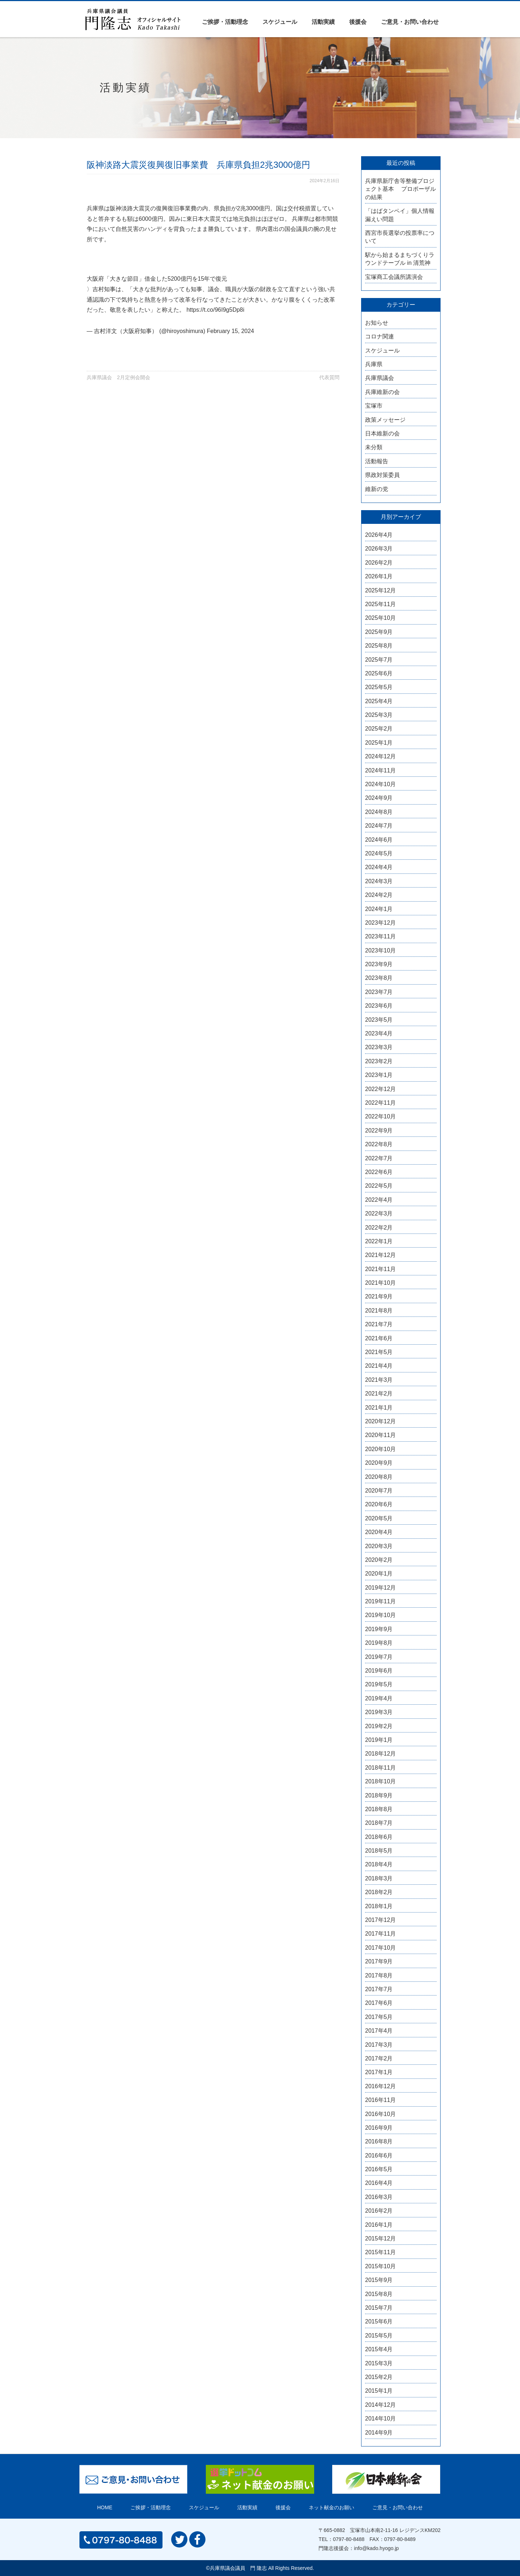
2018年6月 (379, 1837)
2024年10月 (380, 784)
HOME (104, 2507)
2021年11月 (380, 1269)
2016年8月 (379, 2141)
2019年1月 (379, 1740)
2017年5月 (379, 2017)
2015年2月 (379, 2377)
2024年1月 (379, 909)
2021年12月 (380, 1255)
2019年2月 (379, 1726)
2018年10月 (380, 1781)
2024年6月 (379, 840)
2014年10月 (380, 2418)
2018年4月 (379, 1864)
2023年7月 (379, 992)
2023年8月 (379, 978)
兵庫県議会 (379, 378)
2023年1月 (379, 1075)
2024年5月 (379, 853)
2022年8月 (379, 1144)
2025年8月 (379, 646)
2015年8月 (379, 2294)
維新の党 (376, 489)
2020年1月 (379, 1573)
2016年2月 (379, 2211)
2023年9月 (379, 964)
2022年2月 (379, 1228)
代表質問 (329, 377)
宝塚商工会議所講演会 (394, 277)
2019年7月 (379, 1657)
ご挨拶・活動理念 (225, 22)
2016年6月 (379, 2155)
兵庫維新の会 (382, 392)
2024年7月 (379, 826)
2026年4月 (379, 535)
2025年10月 (380, 618)
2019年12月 (380, 1588)
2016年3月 (379, 2197)
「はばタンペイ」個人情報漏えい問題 (399, 215)
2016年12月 (380, 2086)
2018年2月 (379, 1892)
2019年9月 (379, 1629)
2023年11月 (380, 936)
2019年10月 (380, 1615)
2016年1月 (379, 2225)
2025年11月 (380, 604)
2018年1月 (379, 1906)
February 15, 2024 (230, 331)
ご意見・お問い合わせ (410, 22)
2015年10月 (380, 2266)
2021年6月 (379, 1338)
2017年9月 (379, 1961)
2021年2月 (379, 1393)
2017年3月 (379, 2045)
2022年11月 (380, 1103)
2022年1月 (379, 1241)
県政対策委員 (382, 475)
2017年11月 (380, 1934)
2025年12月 (380, 590)
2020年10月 (380, 1449)
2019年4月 (379, 1698)
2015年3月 (379, 2363)
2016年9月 (379, 2128)
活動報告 (376, 461)
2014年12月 (380, 2405)
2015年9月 (379, 2280)
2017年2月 (379, 2058)
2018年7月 (379, 1823)
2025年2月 (379, 729)
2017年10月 (380, 1948)
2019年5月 (379, 1684)
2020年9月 (379, 1463)
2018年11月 (380, 1768)
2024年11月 (380, 770)
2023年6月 (379, 1006)
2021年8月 (379, 1310)
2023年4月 (379, 1033)
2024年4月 (379, 867)
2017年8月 (379, 1975)
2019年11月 (380, 1601)
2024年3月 (379, 881)
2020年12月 (380, 1421)
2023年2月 (379, 1061)
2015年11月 (380, 2252)
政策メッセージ (385, 420)
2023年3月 (379, 1047)
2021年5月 (379, 1352)
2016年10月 (380, 2114)
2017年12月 (380, 1920)
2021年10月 (380, 1283)
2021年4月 (379, 1366)
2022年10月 (380, 1116)
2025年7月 (379, 660)
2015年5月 (379, 2335)
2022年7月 (379, 1158)
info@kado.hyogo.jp (376, 2548)
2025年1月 (379, 743)
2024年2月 (379, 895)
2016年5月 (379, 2169)
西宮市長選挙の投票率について (399, 237)
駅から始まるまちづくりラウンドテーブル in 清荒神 (399, 259)
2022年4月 (379, 1200)
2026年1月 (379, 576)
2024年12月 (380, 756)
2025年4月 (379, 701)
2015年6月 (379, 2321)
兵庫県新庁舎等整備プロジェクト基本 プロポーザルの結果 (400, 189)
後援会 (358, 22)
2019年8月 (379, 1643)
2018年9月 (379, 1795)
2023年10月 (380, 950)
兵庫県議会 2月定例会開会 (118, 377)
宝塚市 (373, 406)
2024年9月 (379, 798)
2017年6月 (379, 2003)
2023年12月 (380, 923)
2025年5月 (379, 687)
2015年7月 (379, 2308)
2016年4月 (379, 2183)
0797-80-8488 (348, 2539)
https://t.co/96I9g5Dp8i (215, 310)
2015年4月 (379, 2349)
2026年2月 (379, 563)
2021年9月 (379, 1296)
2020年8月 (379, 1477)
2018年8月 (379, 1809)
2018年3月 (379, 1878)
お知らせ (376, 323)
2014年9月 (379, 2433)
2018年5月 (379, 1851)
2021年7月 (379, 1324)
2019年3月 (379, 1712)
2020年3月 (379, 1546)
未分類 (373, 447)
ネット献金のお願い (331, 2507)
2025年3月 (379, 715)
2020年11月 (380, 1435)
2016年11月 (380, 2100)
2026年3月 (379, 549)
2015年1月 (379, 2391)
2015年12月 (380, 2238)
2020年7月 (379, 1491)
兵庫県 (373, 364)
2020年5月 (379, 1518)
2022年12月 (380, 1089)
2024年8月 (379, 812)
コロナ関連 (379, 336)
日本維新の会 (382, 433)
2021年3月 (379, 1380)
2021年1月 (379, 1408)
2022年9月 (379, 1130)
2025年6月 (379, 673)
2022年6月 (379, 1172)
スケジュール (280, 22)
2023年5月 (379, 1020)
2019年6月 (379, 1671)
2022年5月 (379, 1186)
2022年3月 (379, 1213)
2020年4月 (379, 1532)
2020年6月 (379, 1504)
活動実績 (323, 22)
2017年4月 (379, 2031)
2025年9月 (379, 632)
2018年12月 (380, 1754)
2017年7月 (379, 1989)
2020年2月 (379, 1560)
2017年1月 (379, 2072)
